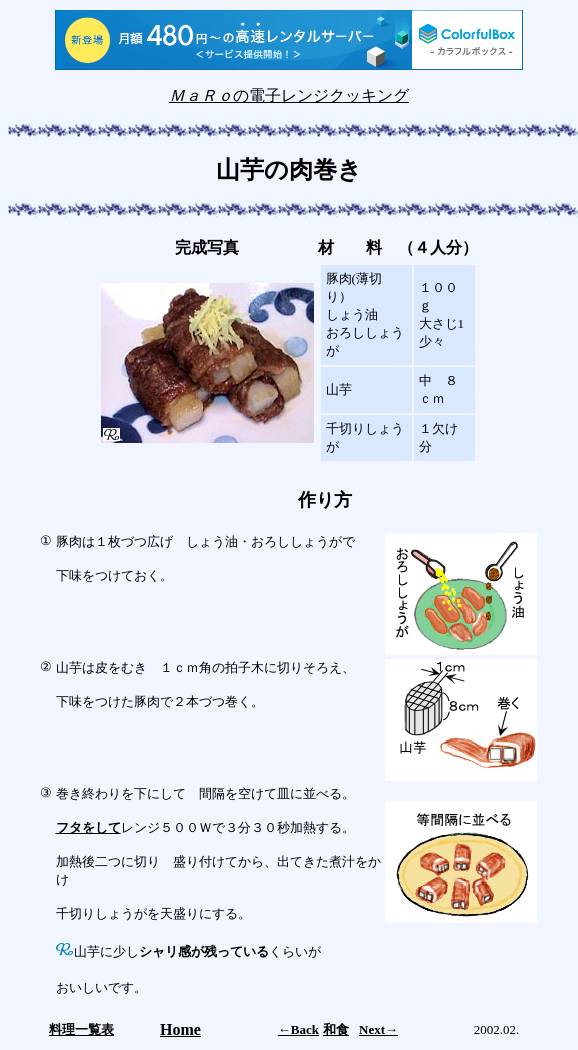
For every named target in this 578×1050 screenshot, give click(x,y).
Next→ (378, 1029)
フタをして (88, 827)
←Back (298, 1029)
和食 (336, 1029)
